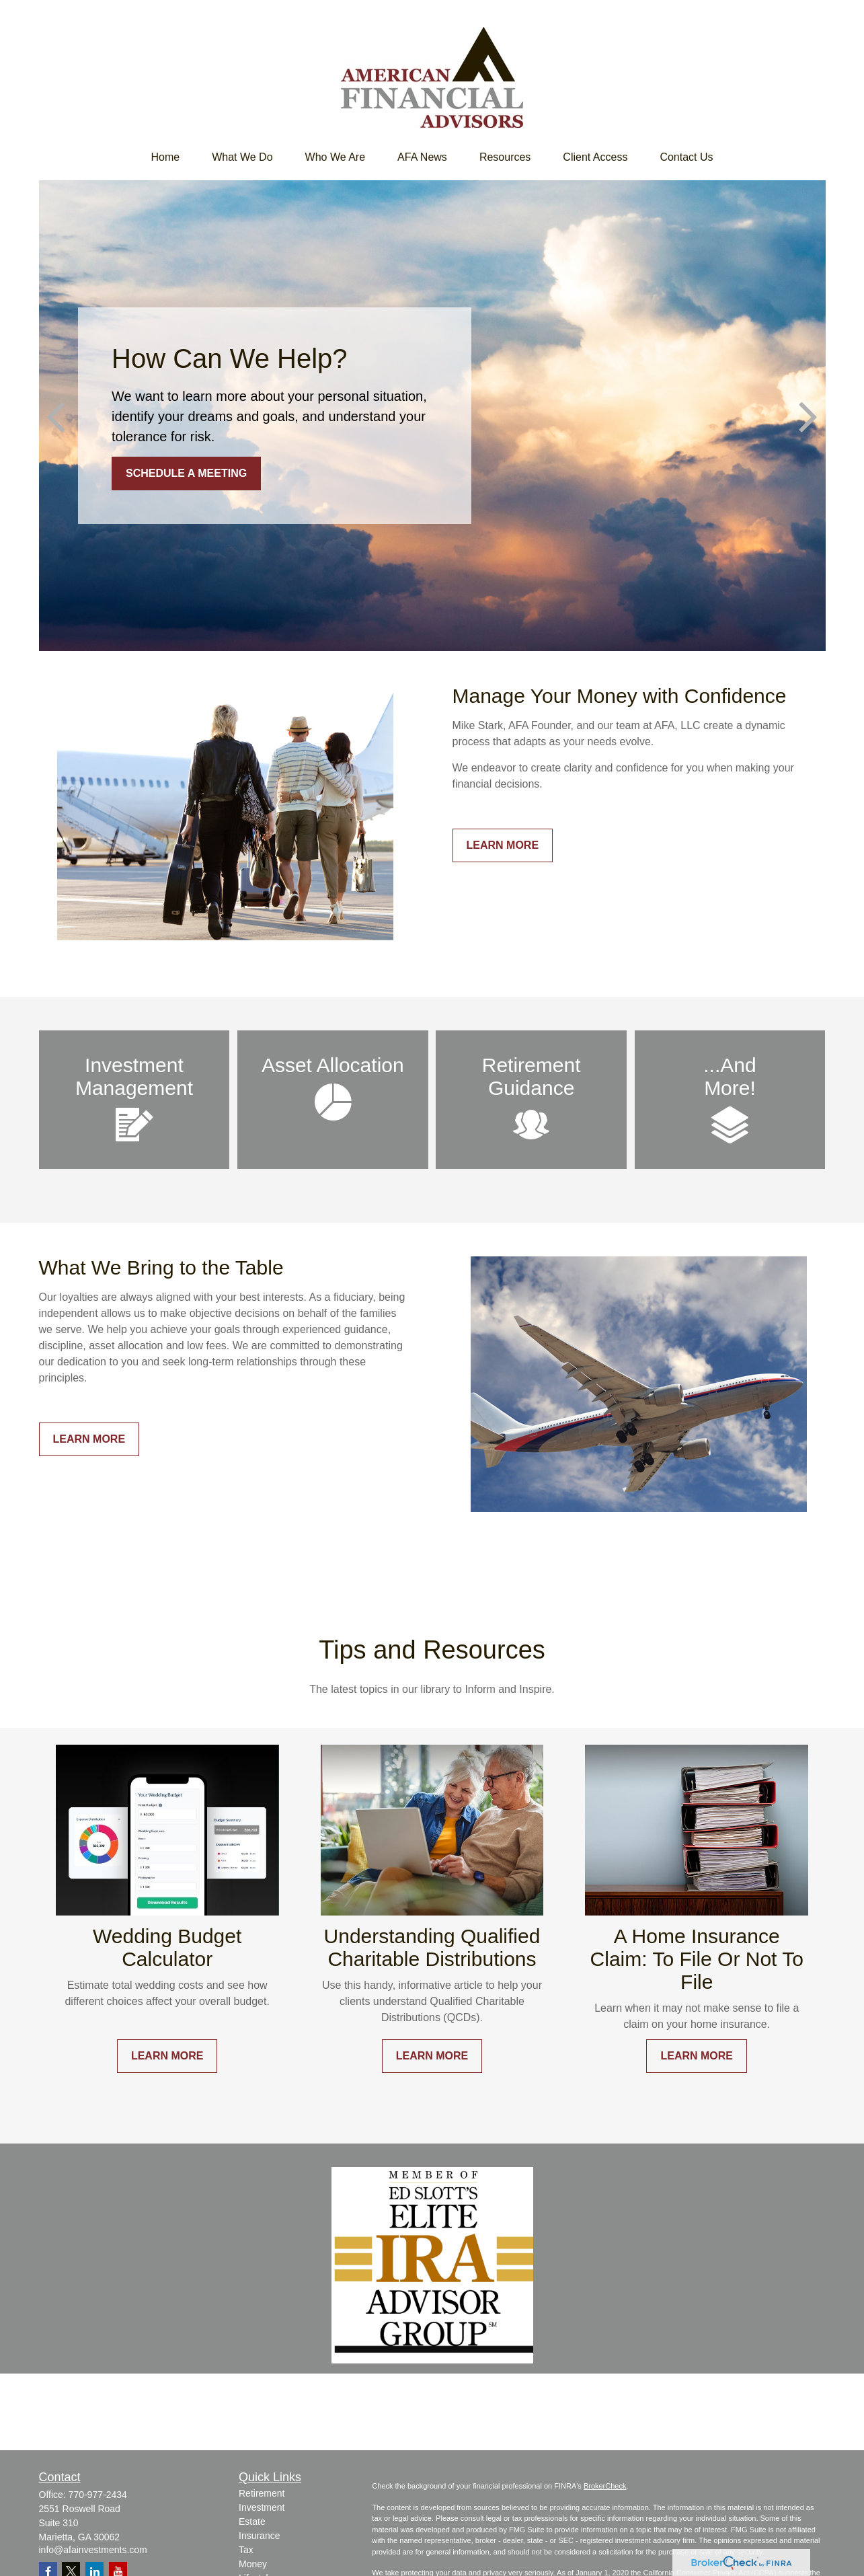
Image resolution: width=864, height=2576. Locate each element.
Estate (252, 2521)
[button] (165, 157)
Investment (261, 2507)
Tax (246, 2549)
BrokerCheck (605, 2486)
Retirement (261, 2493)
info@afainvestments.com (93, 2549)
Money (253, 2564)
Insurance (259, 2535)
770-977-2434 (98, 2494)
